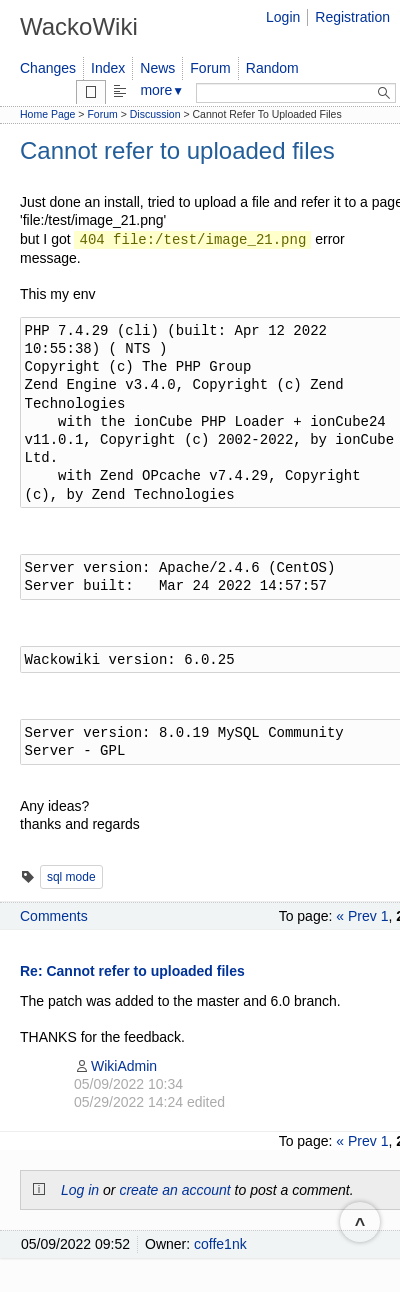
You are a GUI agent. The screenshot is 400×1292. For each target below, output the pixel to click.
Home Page (47, 114)
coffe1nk (220, 1244)
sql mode (71, 877)
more (162, 90)
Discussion (155, 114)
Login (283, 17)
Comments (54, 916)
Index (108, 68)
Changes (48, 68)
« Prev (356, 916)
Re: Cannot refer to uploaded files (132, 971)
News (157, 68)
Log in (80, 1190)
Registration (352, 17)
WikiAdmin (115, 1066)
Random (272, 68)
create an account (174, 1190)
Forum (210, 68)
